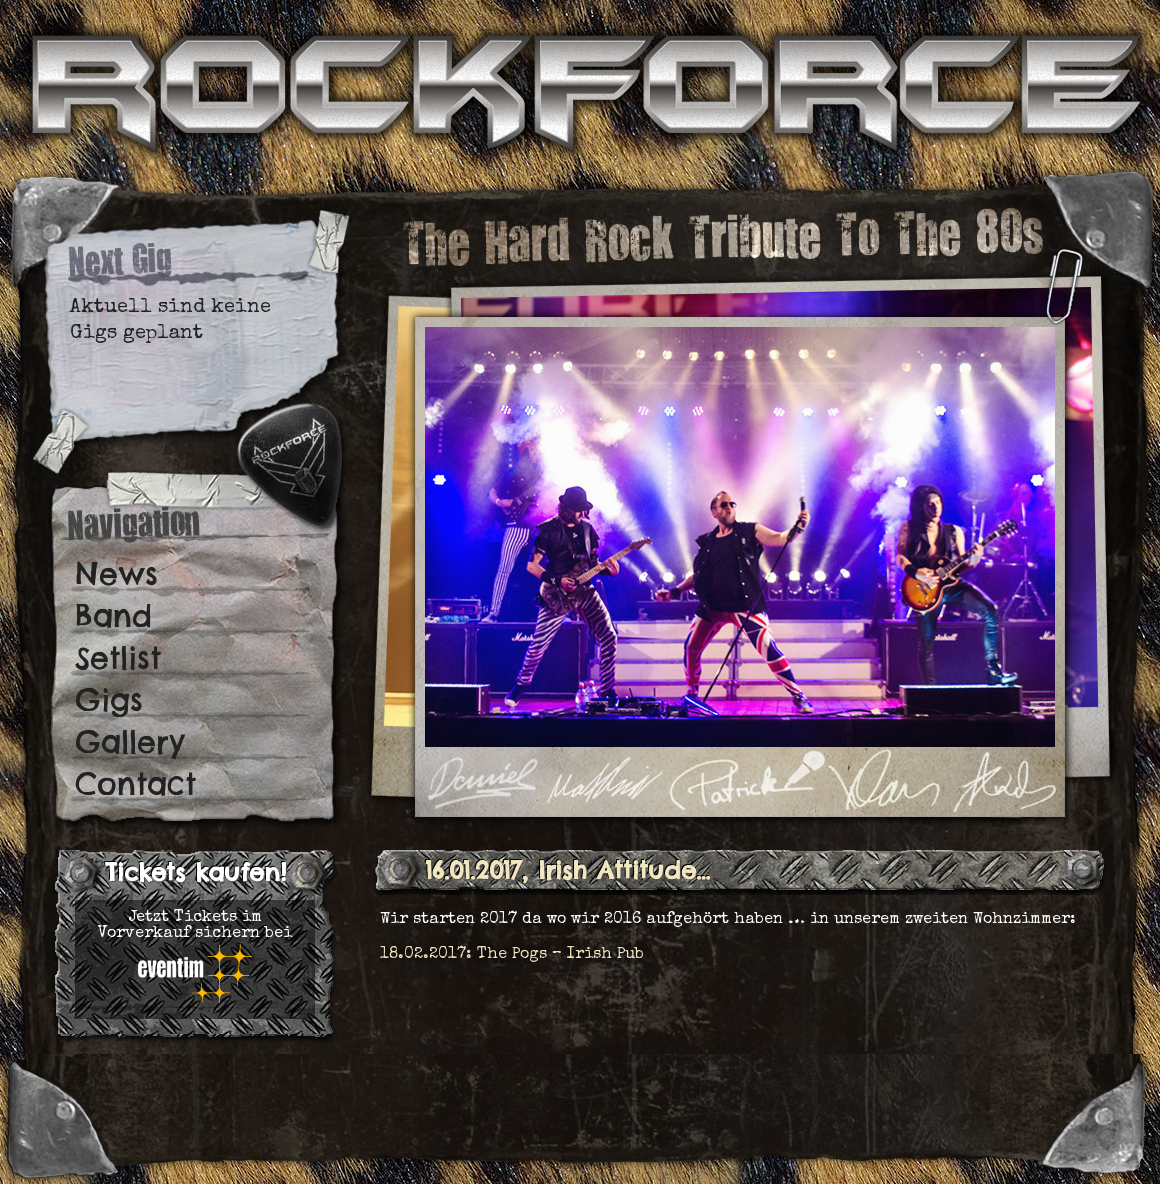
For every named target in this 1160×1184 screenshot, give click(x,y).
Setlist (118, 658)
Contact (135, 784)
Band (113, 616)
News (116, 574)
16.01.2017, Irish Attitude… (567, 870)
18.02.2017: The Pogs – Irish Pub (512, 955)
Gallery (130, 742)
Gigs (109, 700)
